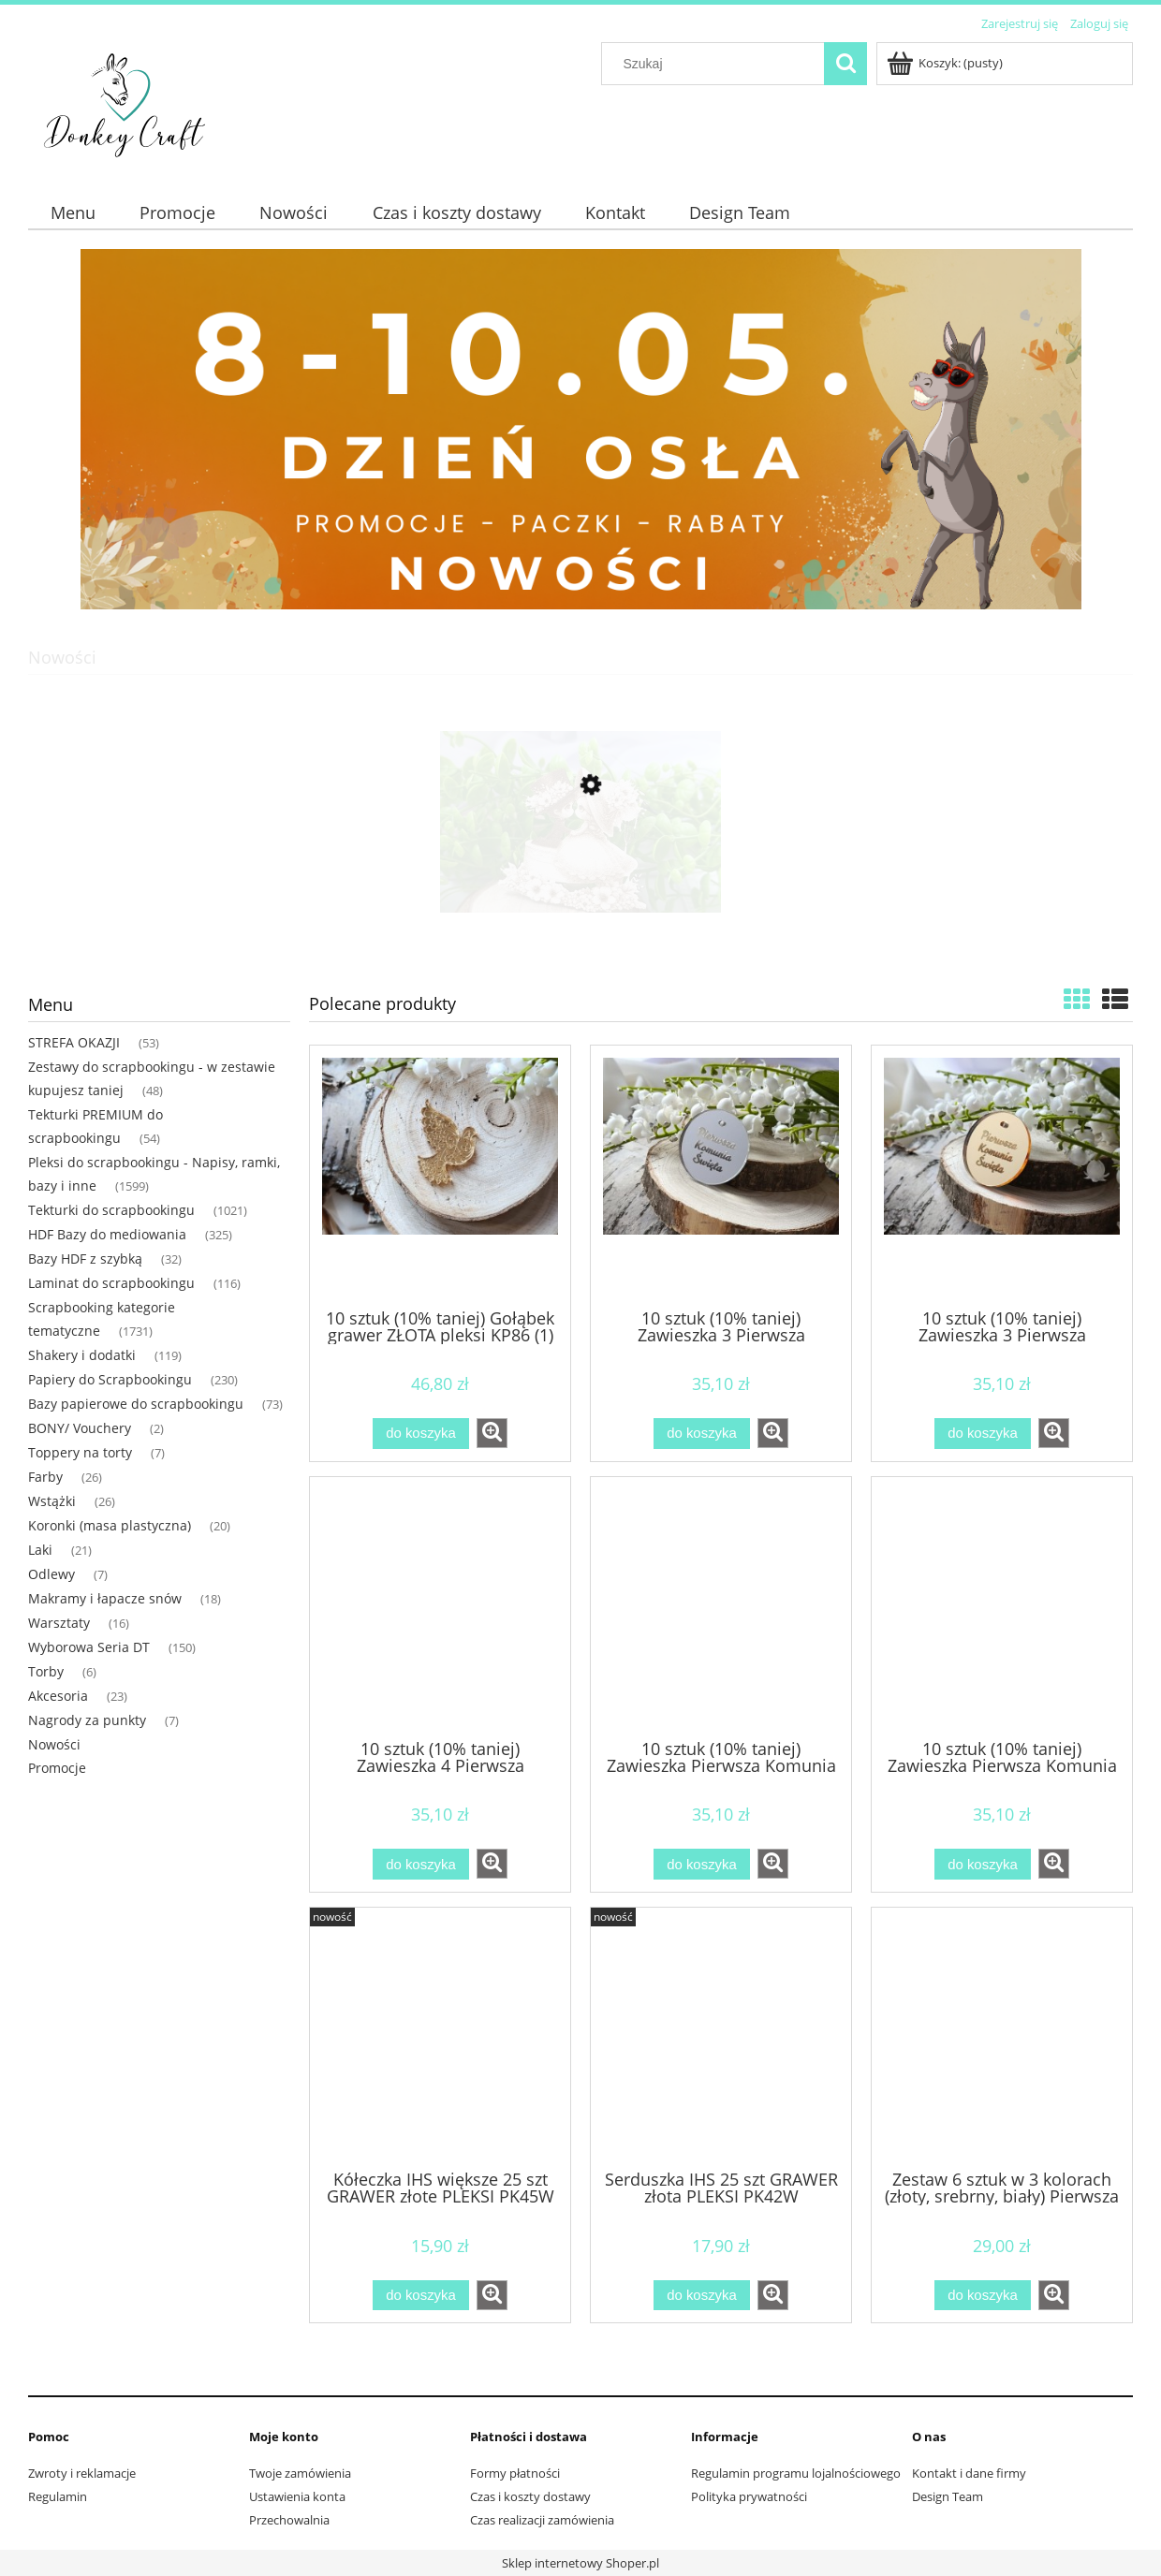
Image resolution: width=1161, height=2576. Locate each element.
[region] (580, 429)
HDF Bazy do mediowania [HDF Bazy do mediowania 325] (107, 1234)
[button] (492, 1433)
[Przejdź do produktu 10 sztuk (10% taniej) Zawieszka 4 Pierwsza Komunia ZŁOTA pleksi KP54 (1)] (440, 1606)
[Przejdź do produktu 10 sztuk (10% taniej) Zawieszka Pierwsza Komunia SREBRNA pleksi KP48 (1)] (721, 1606)
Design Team (947, 2496)
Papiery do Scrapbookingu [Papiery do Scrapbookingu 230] (110, 1379)
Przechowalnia (289, 2519)
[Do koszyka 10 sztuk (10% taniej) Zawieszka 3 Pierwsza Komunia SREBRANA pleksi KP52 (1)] (701, 1433)
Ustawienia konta (297, 2496)
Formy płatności (515, 2473)
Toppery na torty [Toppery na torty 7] (80, 1452)
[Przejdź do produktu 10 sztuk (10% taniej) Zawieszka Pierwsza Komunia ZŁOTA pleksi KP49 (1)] (1002, 1606)
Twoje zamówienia (300, 2473)
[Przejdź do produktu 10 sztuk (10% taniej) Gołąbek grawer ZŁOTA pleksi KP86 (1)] (440, 1175)
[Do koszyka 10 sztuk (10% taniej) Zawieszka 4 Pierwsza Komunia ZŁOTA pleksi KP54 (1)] (420, 1864)
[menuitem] (72, 213)
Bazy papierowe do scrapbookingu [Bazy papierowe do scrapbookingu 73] (135, 1403)
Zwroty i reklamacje (82, 2473)
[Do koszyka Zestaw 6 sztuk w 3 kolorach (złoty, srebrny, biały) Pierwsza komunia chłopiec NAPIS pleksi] (982, 2295)
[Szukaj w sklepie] (717, 63)
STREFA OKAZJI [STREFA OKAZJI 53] (74, 1042)
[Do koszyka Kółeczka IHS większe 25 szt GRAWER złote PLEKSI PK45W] (420, 2295)
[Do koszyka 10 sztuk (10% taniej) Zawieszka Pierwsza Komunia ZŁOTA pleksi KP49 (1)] (982, 1864)
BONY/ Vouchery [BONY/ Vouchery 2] (79, 1428)
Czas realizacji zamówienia (542, 2519)
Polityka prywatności (749, 2496)
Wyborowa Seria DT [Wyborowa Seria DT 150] (89, 1647)
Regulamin (57, 2496)
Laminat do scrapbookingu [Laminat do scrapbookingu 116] (111, 1283)
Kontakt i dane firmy (969, 2473)
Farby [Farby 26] (45, 1477)
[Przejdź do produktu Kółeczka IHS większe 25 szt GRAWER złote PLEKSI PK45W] (440, 2037)
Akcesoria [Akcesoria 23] (58, 1696)
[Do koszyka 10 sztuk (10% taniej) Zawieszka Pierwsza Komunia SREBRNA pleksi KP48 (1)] (701, 1864)
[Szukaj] (845, 63)
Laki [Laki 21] (40, 1550)
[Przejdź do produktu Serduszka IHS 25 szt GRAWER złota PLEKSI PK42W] (721, 2037)
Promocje (57, 1768)
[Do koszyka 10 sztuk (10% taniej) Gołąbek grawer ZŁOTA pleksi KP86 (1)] (420, 1433)
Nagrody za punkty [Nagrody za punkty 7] (87, 1720)
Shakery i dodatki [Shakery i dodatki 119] (82, 1355)
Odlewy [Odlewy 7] (51, 1574)
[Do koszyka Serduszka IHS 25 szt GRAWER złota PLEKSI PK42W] (701, 2295)
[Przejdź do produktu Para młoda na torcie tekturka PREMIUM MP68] (580, 873)
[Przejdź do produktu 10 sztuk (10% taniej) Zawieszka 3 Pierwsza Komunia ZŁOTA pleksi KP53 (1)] (1002, 1175)
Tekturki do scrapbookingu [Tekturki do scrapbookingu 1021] (111, 1210)
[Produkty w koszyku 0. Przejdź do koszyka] (946, 62)
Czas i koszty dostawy (530, 2496)
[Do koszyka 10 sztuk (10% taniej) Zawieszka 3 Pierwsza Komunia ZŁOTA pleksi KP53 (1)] (982, 1433)
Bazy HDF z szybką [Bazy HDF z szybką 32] (85, 1258)
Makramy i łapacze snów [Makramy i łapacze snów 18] (105, 1598)
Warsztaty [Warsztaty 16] (59, 1623)
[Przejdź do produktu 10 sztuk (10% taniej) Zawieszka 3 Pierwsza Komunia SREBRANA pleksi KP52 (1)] (721, 1175)
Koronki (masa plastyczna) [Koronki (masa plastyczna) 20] (109, 1525)
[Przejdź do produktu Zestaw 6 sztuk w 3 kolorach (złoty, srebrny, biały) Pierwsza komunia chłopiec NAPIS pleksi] (1002, 2037)
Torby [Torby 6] (46, 1671)
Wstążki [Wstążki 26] (52, 1501)
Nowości (54, 1744)
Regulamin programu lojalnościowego (796, 2473)
